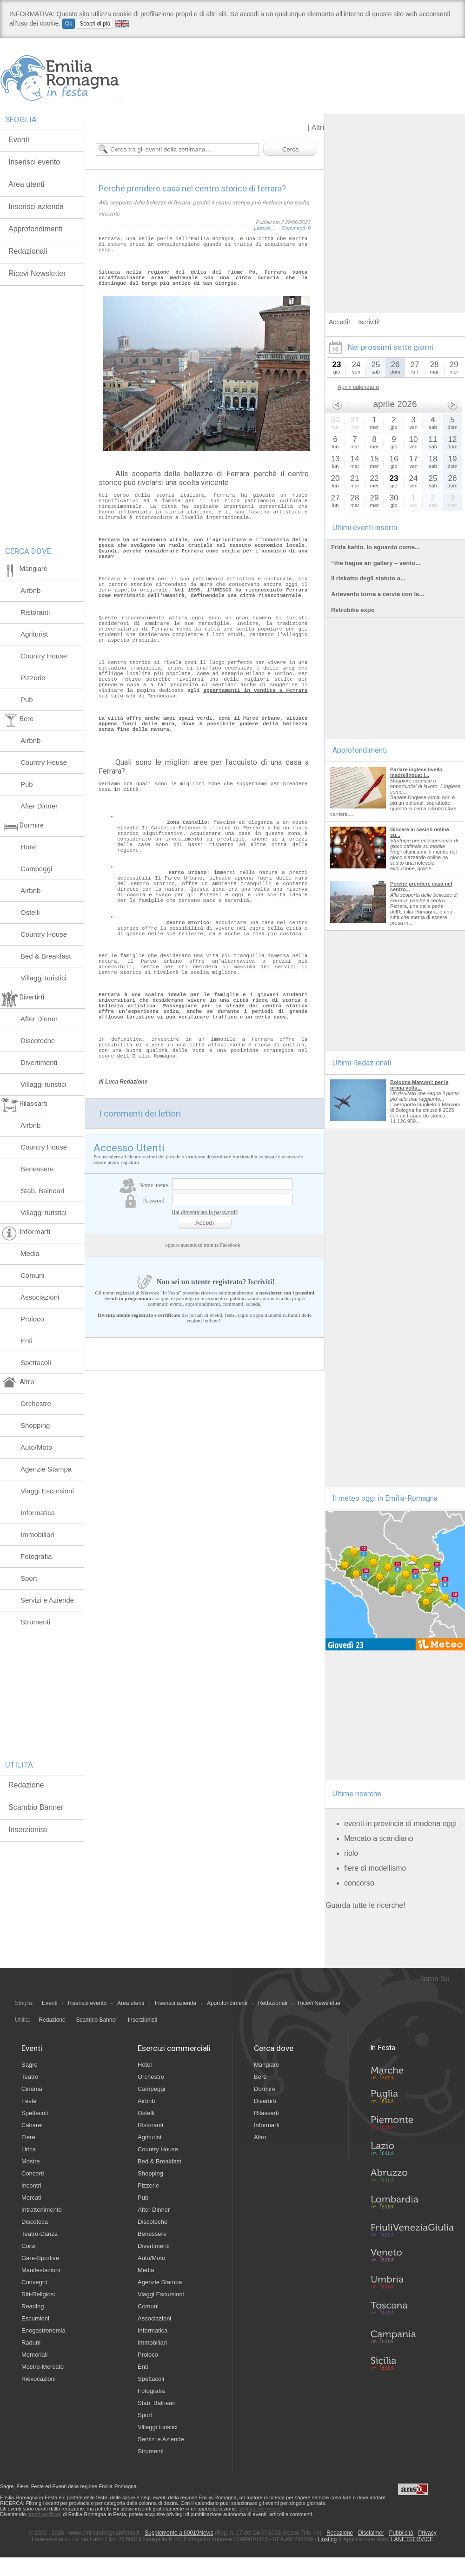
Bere (260, 2076)
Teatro (29, 2076)
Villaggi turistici (43, 978)
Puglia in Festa (412, 2098)
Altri (317, 127)
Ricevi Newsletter (319, 2003)
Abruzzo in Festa (412, 2178)
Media (30, 1253)
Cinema (31, 2088)
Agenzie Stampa (46, 1469)
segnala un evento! (260, 2508)
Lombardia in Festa (412, 2204)
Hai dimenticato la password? (205, 1361)
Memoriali (34, 2354)
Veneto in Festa (412, 2257)
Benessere (37, 1169)
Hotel (28, 847)
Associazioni (39, 1297)
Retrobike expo (353, 609)
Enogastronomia (43, 2330)
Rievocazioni (38, 2378)
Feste (29, 2100)
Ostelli (30, 912)
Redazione (26, 1785)
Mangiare (266, 2064)
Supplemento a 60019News (179, 2533)
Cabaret (32, 2125)
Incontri (31, 2185)
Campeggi (36, 869)
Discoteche (37, 1041)
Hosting (327, 2539)
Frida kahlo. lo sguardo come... (375, 547)
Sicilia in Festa (412, 2363)
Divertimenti (38, 1062)
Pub (26, 699)
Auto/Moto (36, 1447)
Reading (32, 2306)
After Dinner (39, 806)
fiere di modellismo (375, 1868)
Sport (28, 1578)
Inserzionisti (27, 1829)
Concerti (32, 2173)
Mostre (30, 2161)
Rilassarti (266, 2112)
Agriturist (34, 634)
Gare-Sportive (40, 2257)
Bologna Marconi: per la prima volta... (419, 1085)
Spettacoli (35, 1363)
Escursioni (35, 2318)
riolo (351, 1853)
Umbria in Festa (412, 2283)
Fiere (28, 2137)
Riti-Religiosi (38, 2294)
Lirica (28, 2149)
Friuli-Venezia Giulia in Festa (412, 2230)
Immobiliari (37, 1534)
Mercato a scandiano (378, 1838)
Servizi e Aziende (47, 1600)
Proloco (32, 1319)
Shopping (35, 1425)
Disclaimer (371, 2533)
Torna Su (435, 1979)
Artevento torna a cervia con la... (377, 594)
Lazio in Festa (412, 2151)
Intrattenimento (41, 2209)
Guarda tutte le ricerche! (365, 1905)
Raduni (30, 2342)
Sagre (29, 2064)
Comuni (32, 1275)
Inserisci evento (87, 2003)
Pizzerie (32, 678)
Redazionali (272, 2003)
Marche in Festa (412, 2072)
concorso (359, 1883)
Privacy (427, 2533)
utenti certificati (44, 2514)
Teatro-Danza (39, 2233)
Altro (260, 2137)
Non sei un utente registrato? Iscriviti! (204, 1431)
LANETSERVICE (412, 2539)
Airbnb (30, 590)
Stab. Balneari (42, 1191)
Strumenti (35, 1622)
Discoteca (34, 2221)
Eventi (49, 2003)
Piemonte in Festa (412, 2125)
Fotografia (36, 1556)
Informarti (266, 2125)
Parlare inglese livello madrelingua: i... (416, 772)
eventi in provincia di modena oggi (400, 1823)
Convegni (34, 2282)
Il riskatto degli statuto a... (368, 578)
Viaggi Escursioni (47, 1491)
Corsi (28, 2245)
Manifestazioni (40, 2270)
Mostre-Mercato (42, 2366)
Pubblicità (401, 2533)
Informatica (37, 1513)
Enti (26, 1341)
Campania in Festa (412, 2336)
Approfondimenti (227, 2003)
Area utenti (130, 2003)
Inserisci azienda (175, 2003)
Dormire (264, 2088)
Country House (43, 656)
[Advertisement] (87, 201)
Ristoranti (35, 612)
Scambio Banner (35, 1807)
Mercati (31, 2197)
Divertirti (265, 2100)
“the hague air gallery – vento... (375, 562)
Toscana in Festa (412, 2310)
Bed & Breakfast (45, 956)
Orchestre (35, 1403)
